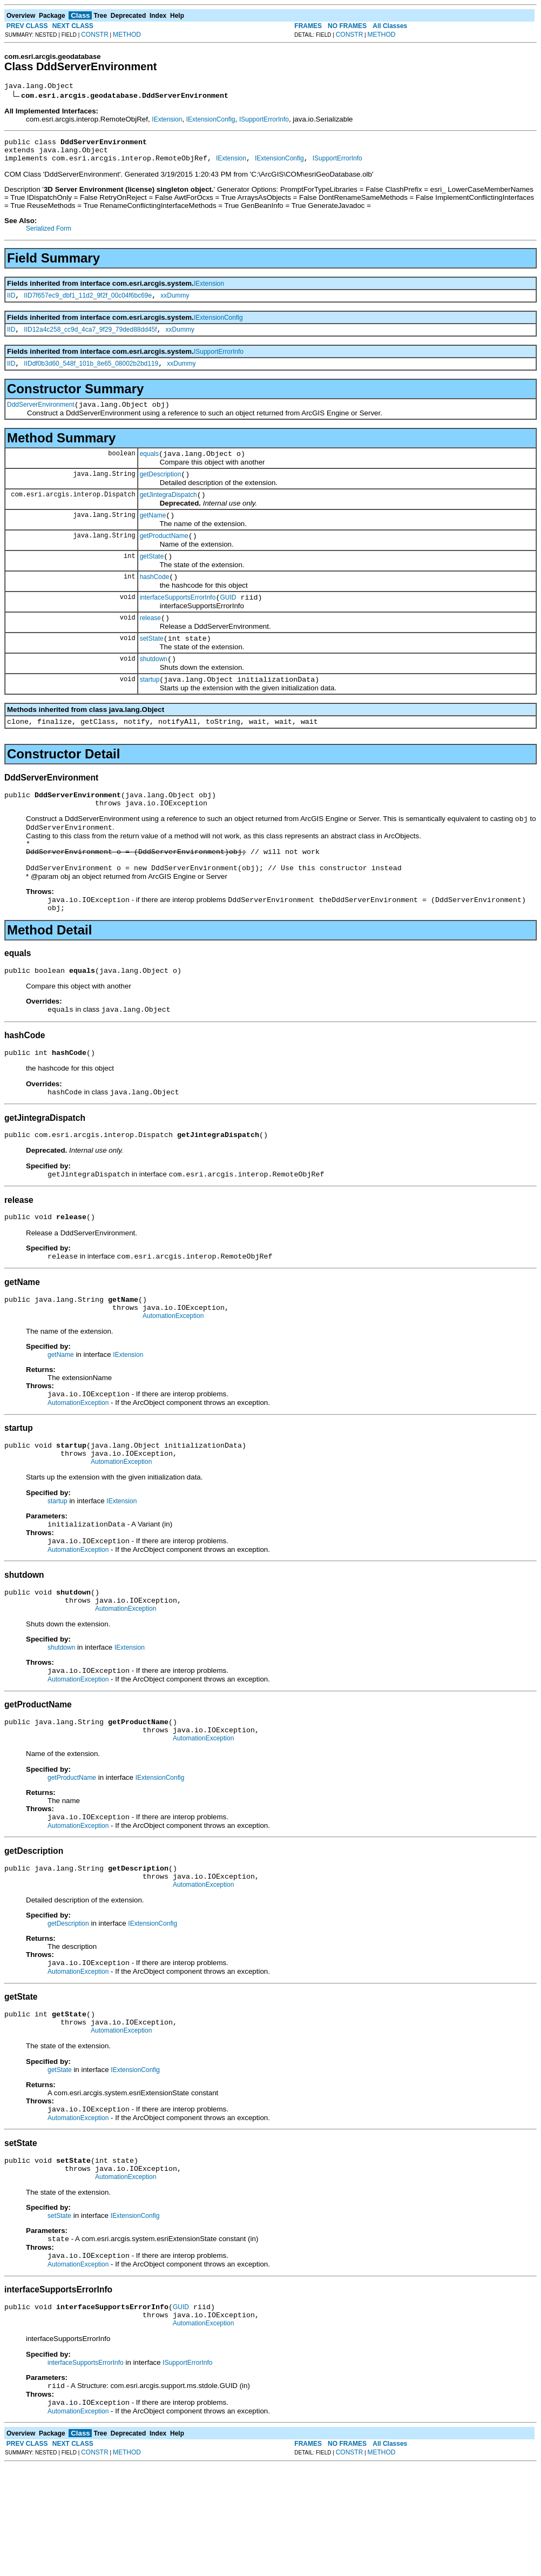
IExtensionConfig (210, 121)
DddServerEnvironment (41, 417)
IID (11, 303)
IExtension (167, 121)
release (150, 645)
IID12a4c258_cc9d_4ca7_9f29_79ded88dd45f (90, 339)
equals (149, 468)
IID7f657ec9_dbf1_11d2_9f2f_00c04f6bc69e (88, 303)
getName (153, 535)
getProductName (164, 557)
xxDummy (174, 303)
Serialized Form (48, 235)
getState (152, 579)
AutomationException (173, 1380)
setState (152, 667)
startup (150, 712)
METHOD (127, 34)
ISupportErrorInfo (264, 121)
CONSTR (95, 34)
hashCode (155, 601)
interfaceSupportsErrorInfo (178, 623)
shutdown (153, 690)
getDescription (160, 490)
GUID (228, 623)
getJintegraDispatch (168, 512)
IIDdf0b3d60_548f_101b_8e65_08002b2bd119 (91, 375)
